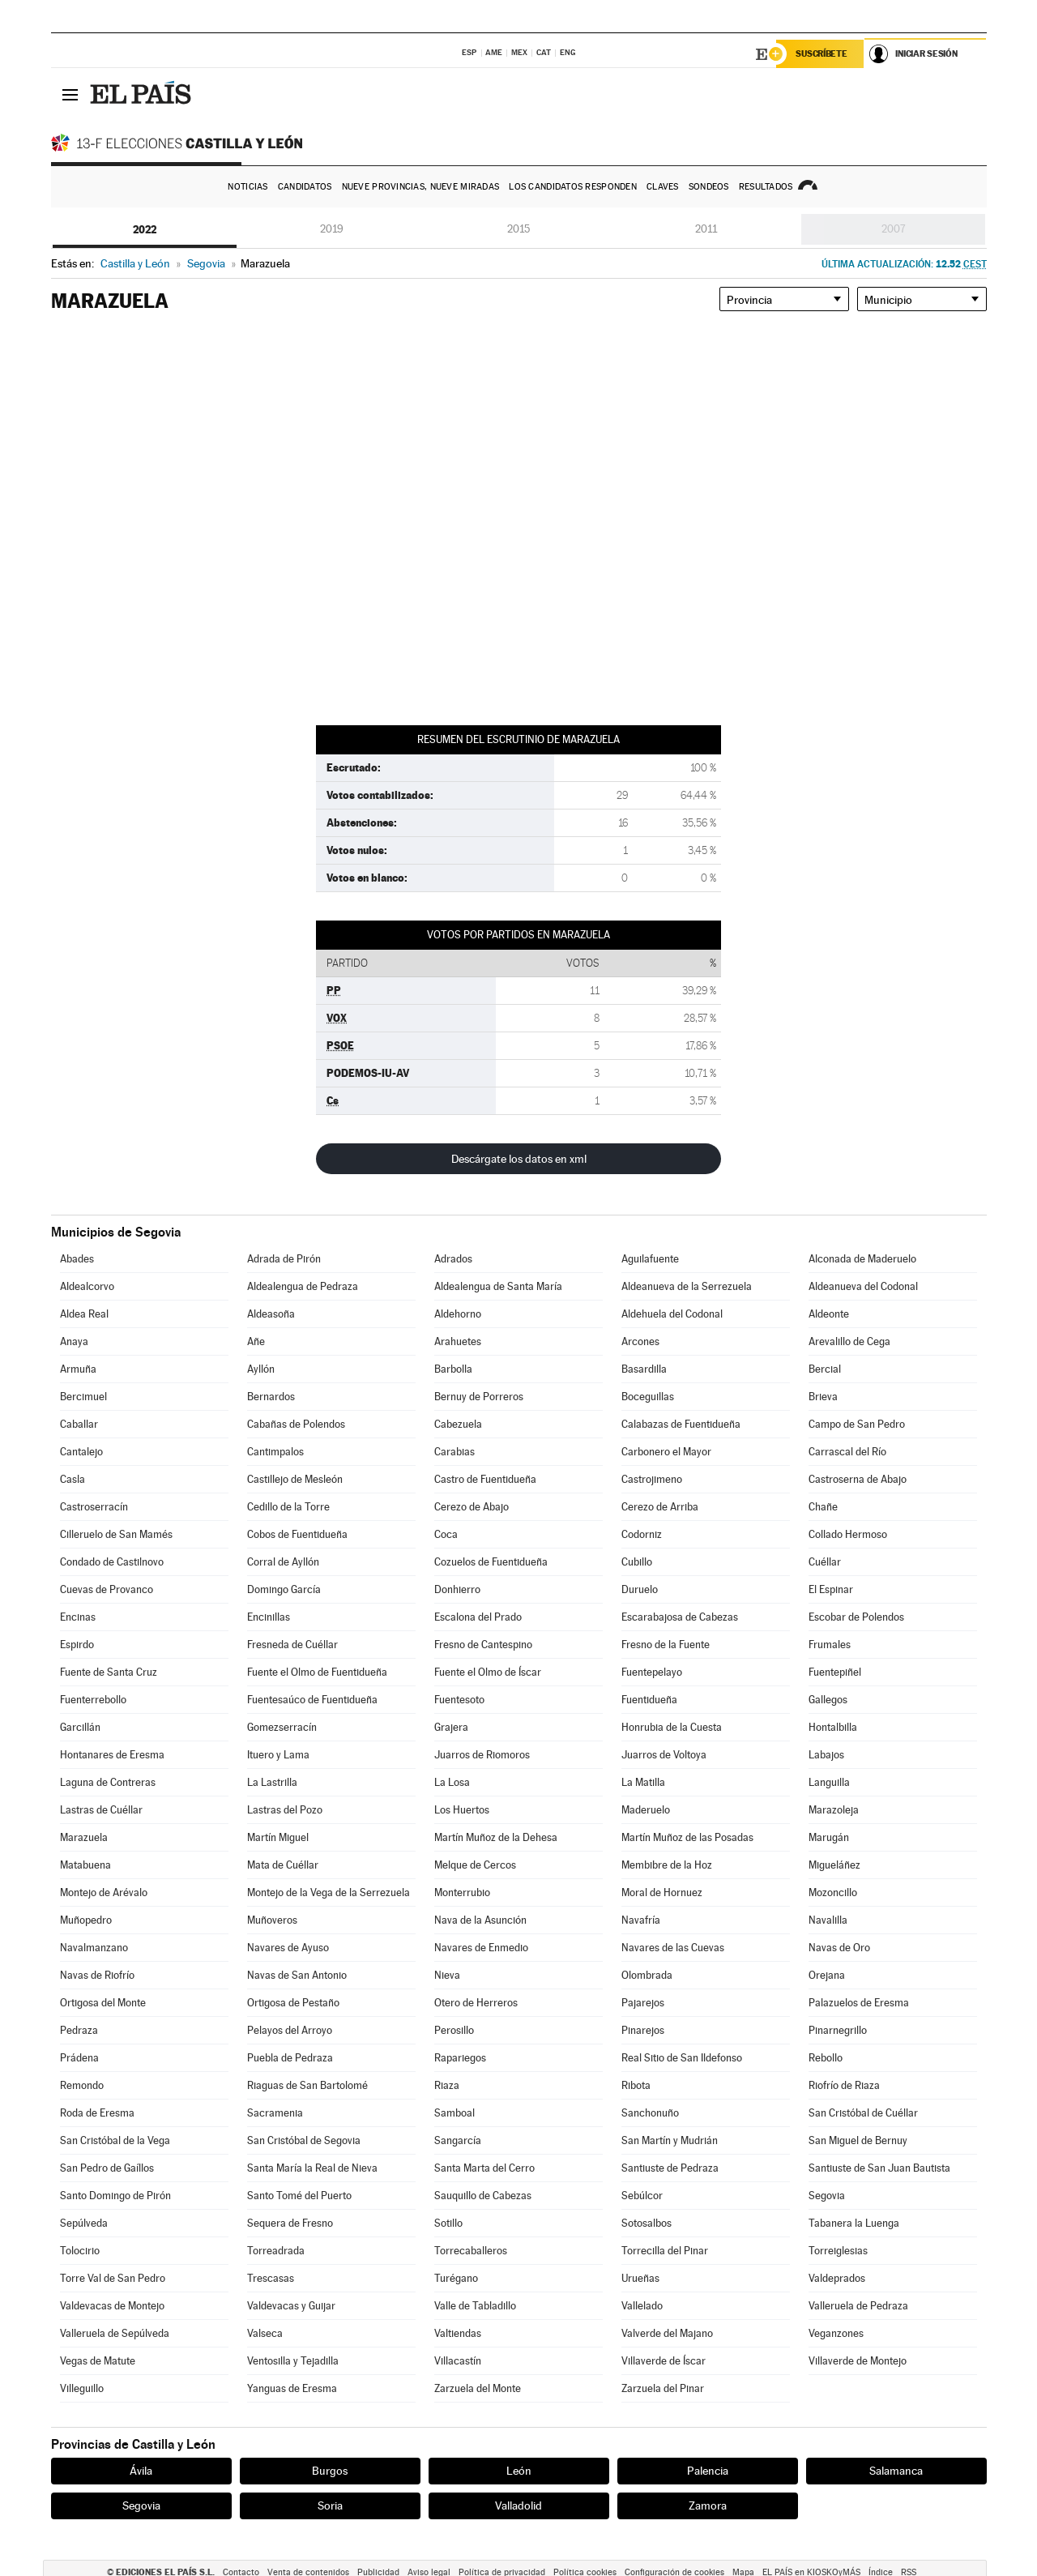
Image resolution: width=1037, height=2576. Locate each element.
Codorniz (641, 1534)
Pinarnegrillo (838, 2030)
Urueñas (640, 2278)
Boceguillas (647, 1397)
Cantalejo (81, 1452)
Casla (72, 1479)
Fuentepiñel (835, 1672)
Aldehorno (457, 1314)
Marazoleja (834, 1810)
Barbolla (453, 1369)
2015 (518, 229)
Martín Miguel (278, 1837)
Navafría (640, 1920)
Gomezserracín (282, 1727)
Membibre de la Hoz (666, 1865)
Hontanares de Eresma (112, 1755)
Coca (446, 1534)
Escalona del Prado (478, 1617)
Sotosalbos (646, 2223)
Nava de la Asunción (480, 1920)
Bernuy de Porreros (478, 1397)
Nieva (447, 1975)
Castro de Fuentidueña (485, 1479)
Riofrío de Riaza (844, 2085)
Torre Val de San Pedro (112, 2278)
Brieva (823, 1397)
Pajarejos (642, 2003)
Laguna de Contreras (108, 1782)
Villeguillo (82, 2388)
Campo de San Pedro (857, 1424)
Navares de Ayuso (288, 1948)
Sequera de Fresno (290, 2223)
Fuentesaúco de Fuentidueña (312, 1700)
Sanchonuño (650, 2113)
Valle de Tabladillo (475, 2306)
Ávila (141, 2470)
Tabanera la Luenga (854, 2223)
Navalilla (828, 1920)
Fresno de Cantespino (483, 1644)
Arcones (640, 1341)
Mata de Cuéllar (282, 1865)
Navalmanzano (94, 1948)
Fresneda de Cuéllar (292, 1644)
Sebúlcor (642, 2195)
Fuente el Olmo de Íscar (487, 1672)
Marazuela (84, 1837)
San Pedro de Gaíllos (107, 2168)
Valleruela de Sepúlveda (114, 2333)
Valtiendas (457, 2333)
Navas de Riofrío (97, 1975)
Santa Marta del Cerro (484, 2168)
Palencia (707, 2470)
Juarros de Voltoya (663, 1755)
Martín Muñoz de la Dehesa (495, 1837)
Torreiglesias (838, 2251)
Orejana (827, 1975)
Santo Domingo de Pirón (115, 2195)
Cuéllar (825, 1562)
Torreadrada (276, 2251)
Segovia (827, 2195)
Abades (77, 1259)
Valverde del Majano (667, 2333)
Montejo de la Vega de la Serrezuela (328, 1892)
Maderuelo (645, 1810)
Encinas (78, 1617)
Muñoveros (272, 1920)
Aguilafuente (650, 1259)
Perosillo (454, 2030)
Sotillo (448, 2223)
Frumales (830, 1644)
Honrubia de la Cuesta (671, 1727)
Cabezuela (458, 1424)
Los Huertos (461, 1810)
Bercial (825, 1369)
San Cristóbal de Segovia (304, 2140)
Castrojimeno (651, 1479)
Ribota (636, 2085)
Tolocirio (80, 2251)
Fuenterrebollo (93, 1700)
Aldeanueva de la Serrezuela (686, 1286)
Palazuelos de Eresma (859, 2003)
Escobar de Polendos (856, 1617)
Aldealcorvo (87, 1286)
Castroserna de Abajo (858, 1479)
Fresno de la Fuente (665, 1644)
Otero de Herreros (476, 2003)
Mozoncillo (833, 1892)
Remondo (82, 2085)
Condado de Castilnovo (112, 1562)
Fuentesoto (459, 1700)
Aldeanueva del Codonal (863, 1286)
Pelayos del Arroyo (289, 2030)
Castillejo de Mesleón (295, 1479)
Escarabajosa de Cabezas (679, 1617)
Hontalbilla (833, 1727)
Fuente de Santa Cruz (108, 1672)
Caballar (79, 1424)
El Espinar (831, 1589)
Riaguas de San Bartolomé (307, 2085)
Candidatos (305, 187)
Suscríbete (821, 54)
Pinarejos (642, 2030)
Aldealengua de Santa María (498, 1286)
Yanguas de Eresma (292, 2388)
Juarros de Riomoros (482, 1755)
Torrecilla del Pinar (664, 2251)
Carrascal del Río (847, 1452)
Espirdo (77, 1644)
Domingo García (284, 1589)
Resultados (766, 187)
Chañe (823, 1507)
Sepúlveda (84, 2223)
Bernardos (271, 1397)
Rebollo (826, 2058)
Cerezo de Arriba (659, 1507)
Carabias (454, 1452)
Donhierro (457, 1589)
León (518, 2470)
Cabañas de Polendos (296, 1424)
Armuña (78, 1369)
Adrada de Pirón (284, 1259)
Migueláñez (834, 1865)
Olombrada (646, 1975)
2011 (706, 229)
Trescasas (270, 2278)
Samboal (454, 2113)
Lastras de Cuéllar (101, 1810)
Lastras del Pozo (284, 1810)
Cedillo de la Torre (288, 1507)
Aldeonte (829, 1314)
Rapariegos (460, 2058)
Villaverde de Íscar (663, 2361)
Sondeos (709, 187)
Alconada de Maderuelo (862, 1259)
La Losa (452, 1782)
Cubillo (636, 1562)
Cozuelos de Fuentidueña (491, 1562)
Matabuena (85, 1865)
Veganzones (836, 2333)
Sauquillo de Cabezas (482, 2195)
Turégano (456, 2278)
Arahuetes (457, 1341)
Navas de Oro (839, 1948)
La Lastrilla (272, 1782)
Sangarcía (457, 2140)
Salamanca (896, 2470)
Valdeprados (837, 2278)
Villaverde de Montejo (858, 2361)
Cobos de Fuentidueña (297, 1534)
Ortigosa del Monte (103, 2003)
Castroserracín (94, 1507)
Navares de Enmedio (481, 1948)
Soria (330, 2505)
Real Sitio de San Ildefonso (681, 2058)
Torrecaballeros (470, 2251)
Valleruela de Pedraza (858, 2306)
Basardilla (644, 1369)
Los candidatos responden (573, 187)
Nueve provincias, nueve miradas (421, 187)
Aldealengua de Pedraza (302, 1286)
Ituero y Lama (278, 1755)
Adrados (453, 1259)
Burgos (330, 2470)
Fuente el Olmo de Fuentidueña (317, 1672)
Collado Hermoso (848, 1534)
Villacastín (457, 2361)
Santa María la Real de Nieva (312, 2168)
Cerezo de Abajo (471, 1507)
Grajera (451, 1727)
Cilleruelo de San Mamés (116, 1534)
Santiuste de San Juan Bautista (879, 2168)
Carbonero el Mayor (666, 1452)
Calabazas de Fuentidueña (680, 1424)
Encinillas (268, 1617)
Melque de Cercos (475, 1865)
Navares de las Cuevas (672, 1948)
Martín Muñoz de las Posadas (687, 1837)
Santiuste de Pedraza (670, 2168)
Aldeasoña (271, 1314)
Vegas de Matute (97, 2361)
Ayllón (261, 1369)
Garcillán (80, 1727)
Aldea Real (84, 1314)
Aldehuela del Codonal (672, 1314)
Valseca (265, 2333)
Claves (663, 187)
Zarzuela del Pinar (662, 2388)
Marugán (829, 1837)
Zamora (708, 2505)
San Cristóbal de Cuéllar (863, 2113)
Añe (256, 1341)
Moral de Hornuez (661, 1892)
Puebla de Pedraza (290, 2058)
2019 (332, 229)
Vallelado (642, 2306)
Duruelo (639, 1589)
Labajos (826, 1755)
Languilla (829, 1782)
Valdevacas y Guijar (291, 2306)
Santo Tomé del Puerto (299, 2195)
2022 (144, 229)
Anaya (74, 1341)
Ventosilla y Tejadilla (293, 2361)
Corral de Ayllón (283, 1562)
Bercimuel (83, 1397)
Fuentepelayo (651, 1672)
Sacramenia (275, 2113)
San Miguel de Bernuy (858, 2140)
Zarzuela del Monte (477, 2388)
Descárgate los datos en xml (519, 1158)
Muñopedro (86, 1920)
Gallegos (828, 1700)
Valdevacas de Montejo (112, 2306)
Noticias (247, 187)
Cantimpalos (275, 1452)
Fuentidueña (649, 1700)
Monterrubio (462, 1892)
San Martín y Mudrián (669, 2140)
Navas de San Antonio (297, 1975)
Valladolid (518, 2505)
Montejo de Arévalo (103, 1892)
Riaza (446, 2085)
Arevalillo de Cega (849, 1341)
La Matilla (643, 1782)
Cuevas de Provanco (106, 1589)
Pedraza (79, 2030)
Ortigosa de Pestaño (293, 2003)
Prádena (79, 2058)
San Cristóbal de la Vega (115, 2140)
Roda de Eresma (97, 2113)
